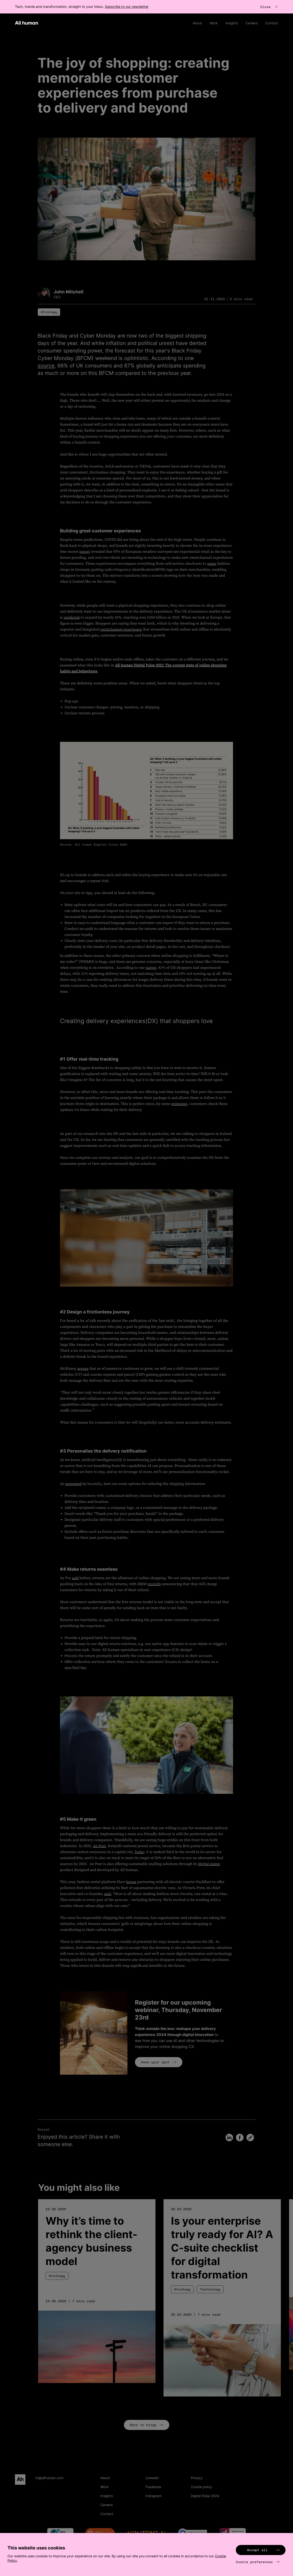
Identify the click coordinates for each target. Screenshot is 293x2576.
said (75, 1578)
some (211, 563)
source (46, 365)
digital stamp (209, 1864)
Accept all (263, 2549)
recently (154, 1584)
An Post (99, 1846)
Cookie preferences (258, 2562)
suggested (73, 1484)
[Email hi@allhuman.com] (66, 2478)
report (84, 551)
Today (139, 1852)
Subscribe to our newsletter (127, 7)
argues (82, 1368)
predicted (72, 617)
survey (151, 967)
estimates (179, 1104)
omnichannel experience (121, 629)
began (131, 1882)
